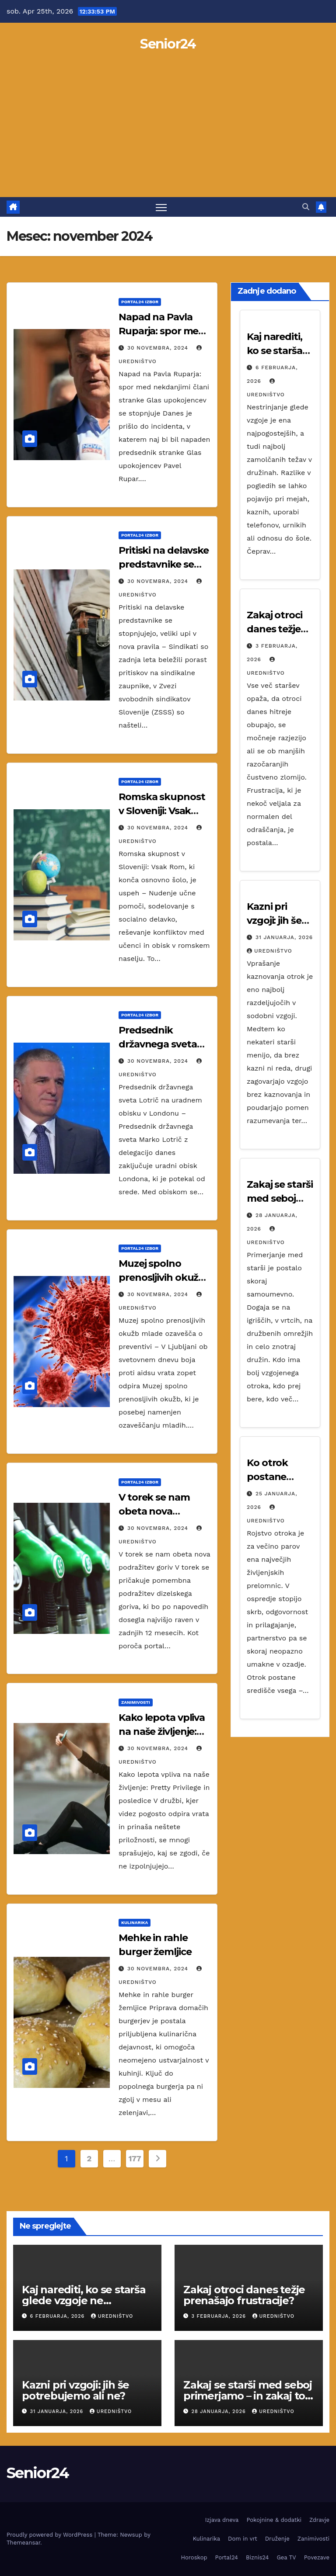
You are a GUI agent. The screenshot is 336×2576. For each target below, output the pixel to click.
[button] (305, 207)
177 (135, 2158)
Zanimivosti (135, 1702)
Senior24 (168, 44)
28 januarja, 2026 (220, 2411)
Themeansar (23, 2542)
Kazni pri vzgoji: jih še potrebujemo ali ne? (75, 2390)
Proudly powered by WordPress (50, 2534)
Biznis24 (257, 2557)
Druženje (277, 2538)
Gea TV (286, 2557)
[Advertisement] (168, 131)
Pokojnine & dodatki (273, 2520)
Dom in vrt (242, 2538)
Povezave (316, 2557)
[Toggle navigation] (161, 207)
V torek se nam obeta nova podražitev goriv (157, 1511)
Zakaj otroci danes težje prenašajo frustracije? (244, 2295)
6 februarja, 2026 (58, 2316)
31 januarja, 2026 (284, 937)
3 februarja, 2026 (220, 2316)
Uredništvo (269, 951)
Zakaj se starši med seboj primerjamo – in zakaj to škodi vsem (247, 2395)
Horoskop (194, 2557)
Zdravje (319, 2520)
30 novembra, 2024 (158, 348)
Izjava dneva (222, 2520)
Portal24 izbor (139, 301)
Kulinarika (134, 1922)
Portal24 (226, 2557)
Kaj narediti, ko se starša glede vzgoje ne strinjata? (84, 2300)
